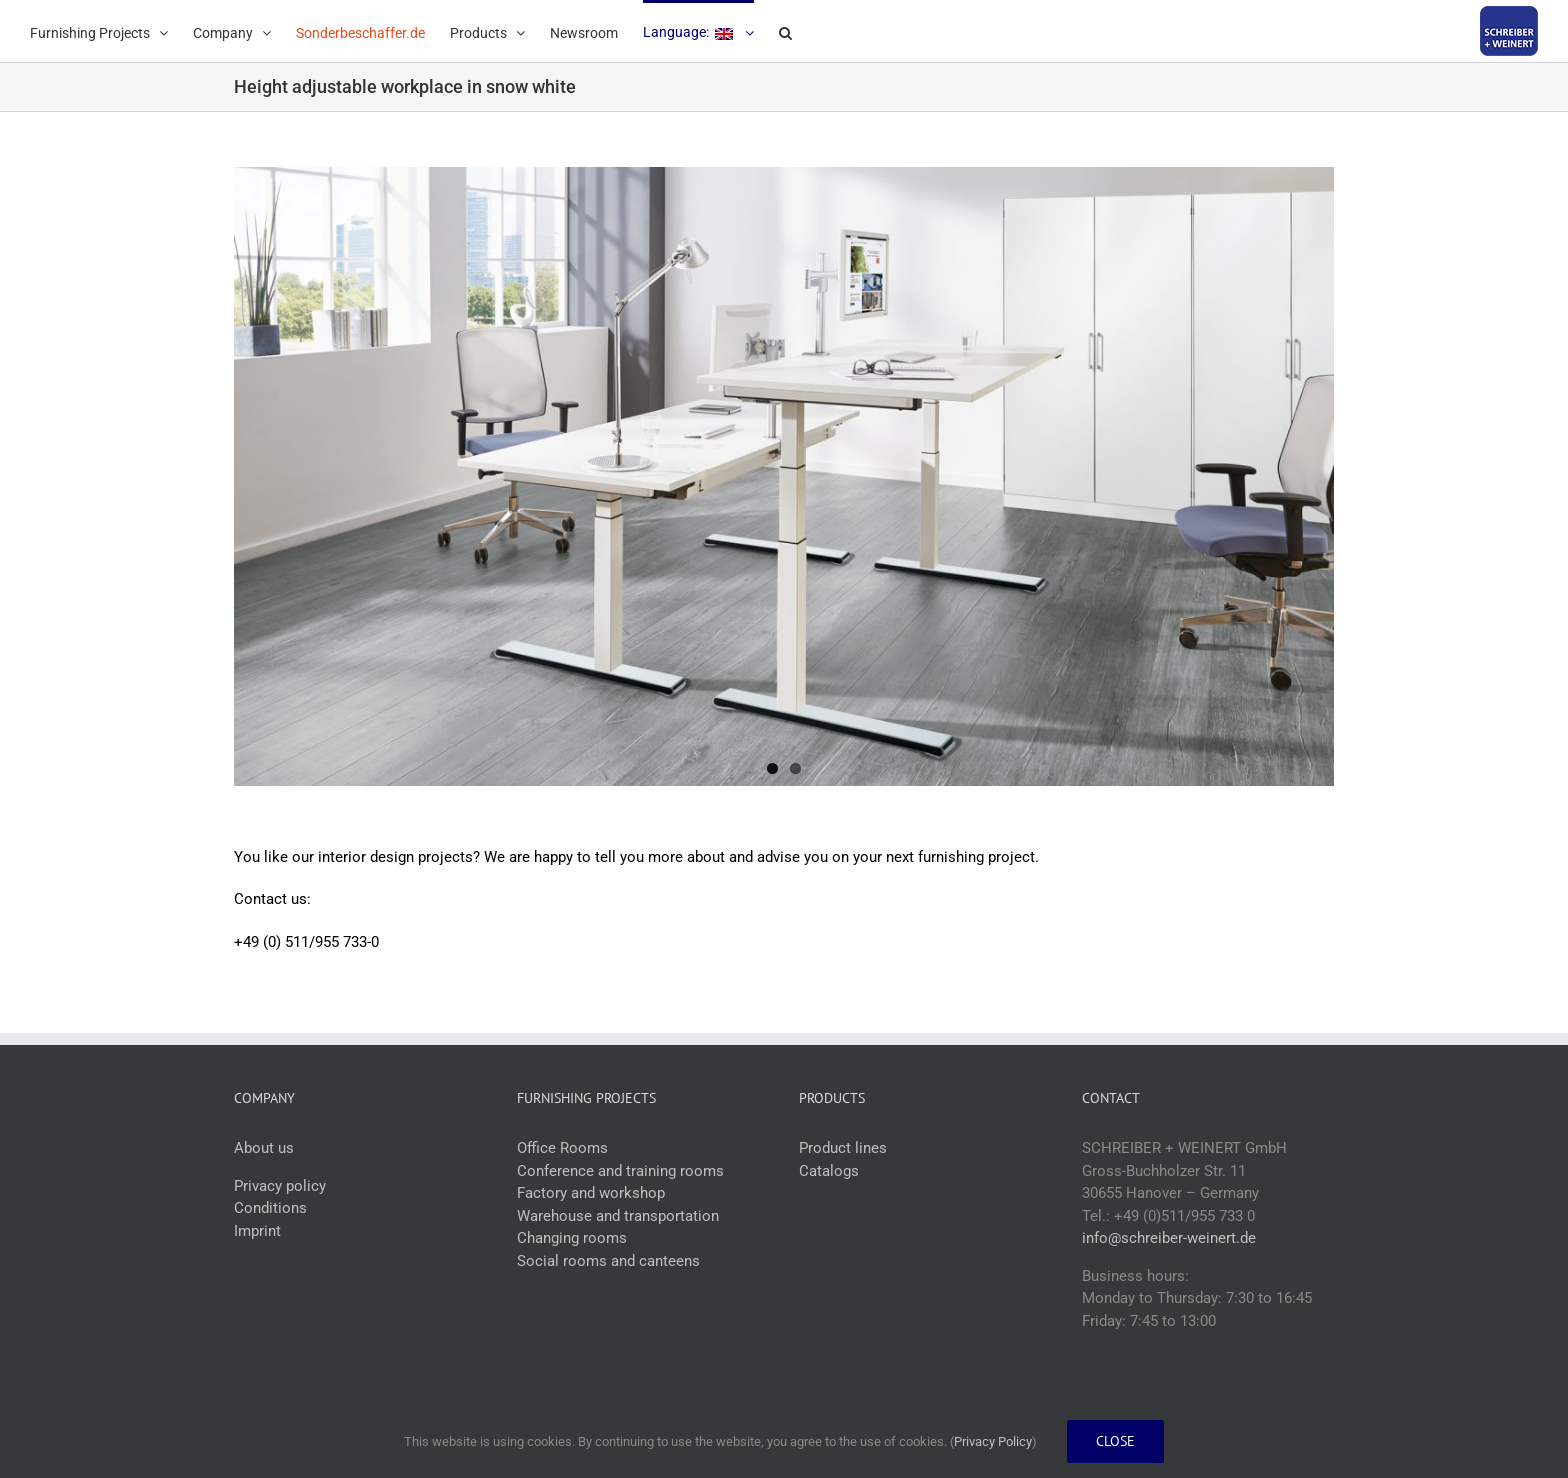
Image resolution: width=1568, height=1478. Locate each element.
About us (264, 1149)
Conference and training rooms (620, 1171)
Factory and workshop (591, 1194)
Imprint (257, 1231)
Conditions (270, 1209)
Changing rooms (572, 1239)
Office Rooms (562, 1149)
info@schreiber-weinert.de (1169, 1239)
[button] (785, 31)
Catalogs (829, 1171)
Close (1115, 1441)
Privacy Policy (993, 1441)
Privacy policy (280, 1186)
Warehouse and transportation (618, 1216)
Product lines (843, 1149)
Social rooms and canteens (608, 1261)
